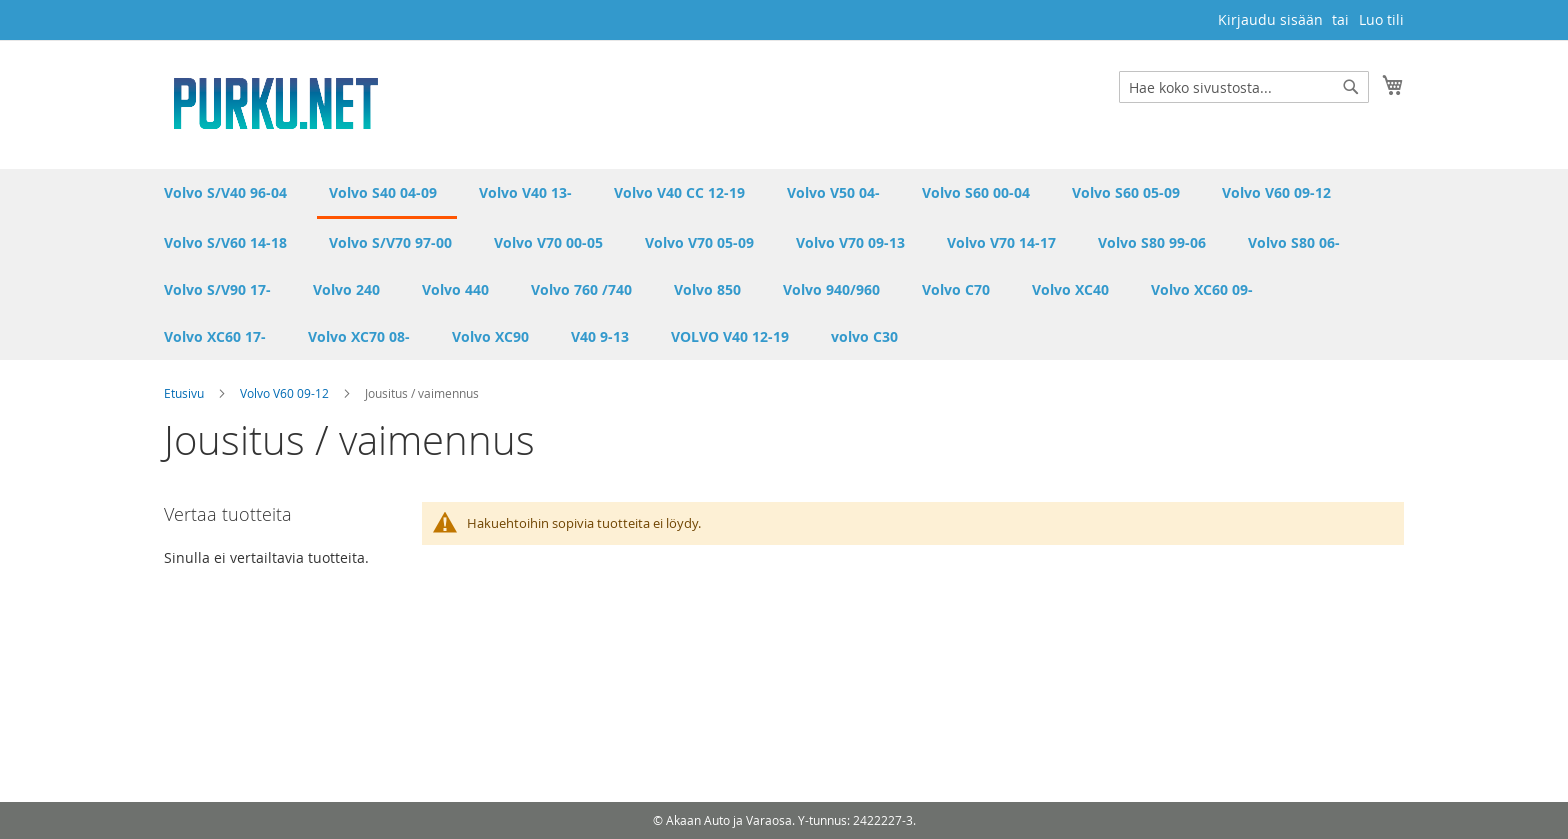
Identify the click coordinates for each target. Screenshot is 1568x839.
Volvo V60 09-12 (286, 393)
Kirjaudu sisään (1270, 19)
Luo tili (1381, 19)
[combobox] (1244, 87)
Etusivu (185, 393)
